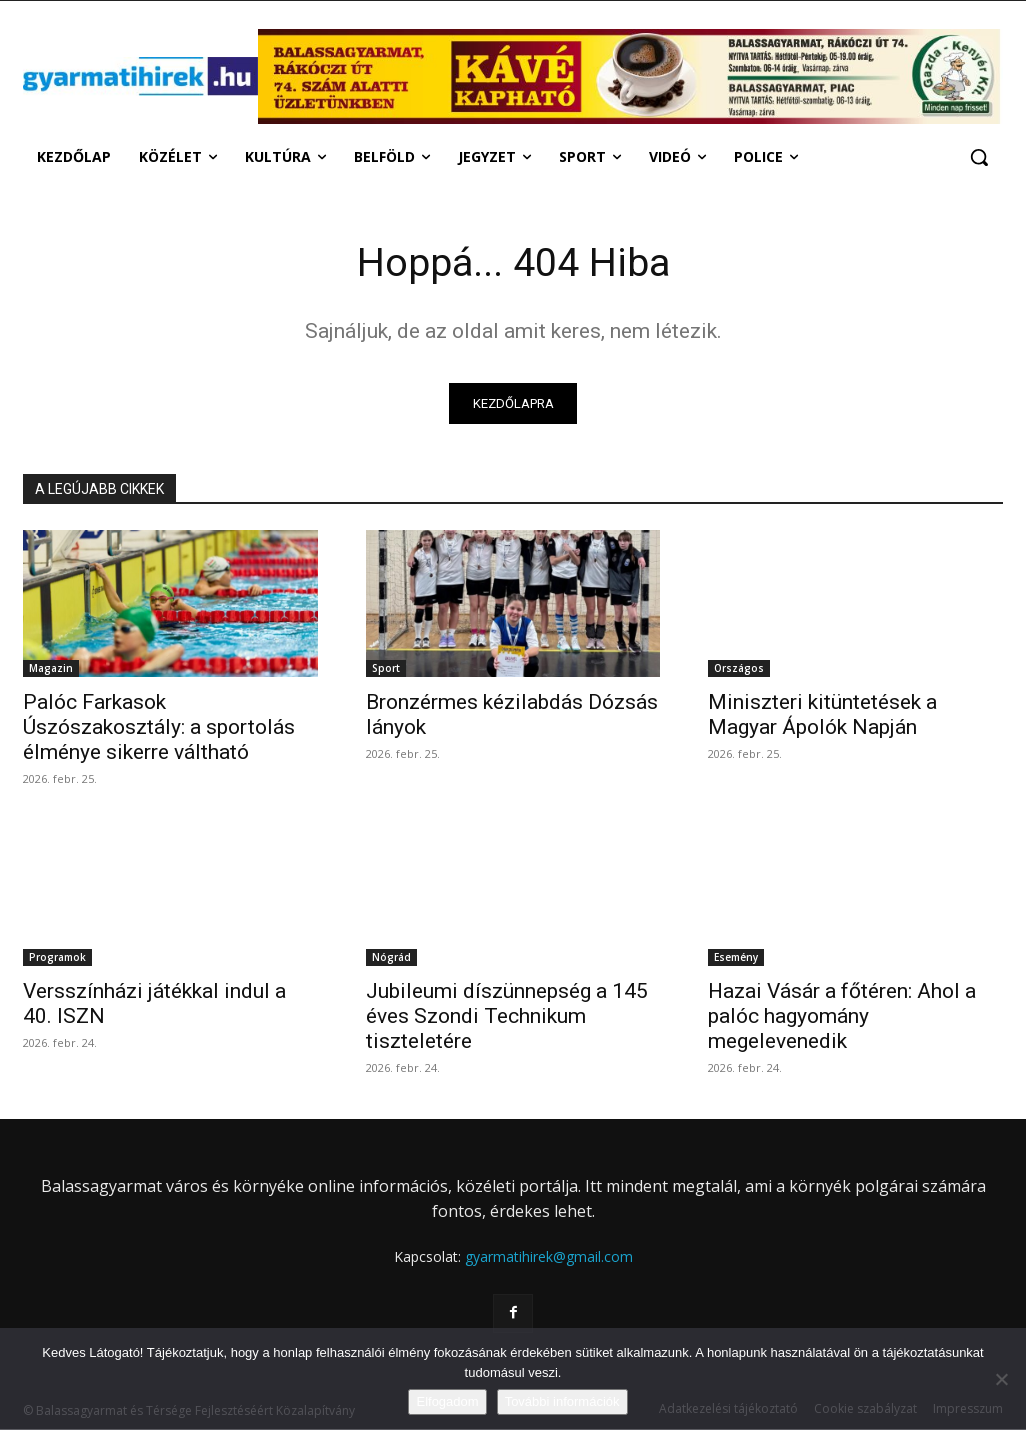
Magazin (51, 670)
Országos (739, 670)
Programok (57, 958)
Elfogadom (447, 1401)
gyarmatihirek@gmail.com (549, 1257)
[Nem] (1001, 1379)
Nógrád (391, 958)
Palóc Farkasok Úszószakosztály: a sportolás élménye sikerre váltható (159, 729)
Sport (386, 670)
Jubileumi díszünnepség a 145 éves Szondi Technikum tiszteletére (507, 1017)
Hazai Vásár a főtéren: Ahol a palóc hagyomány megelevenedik (842, 1017)
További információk (562, 1401)
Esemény (736, 958)
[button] (979, 157)
